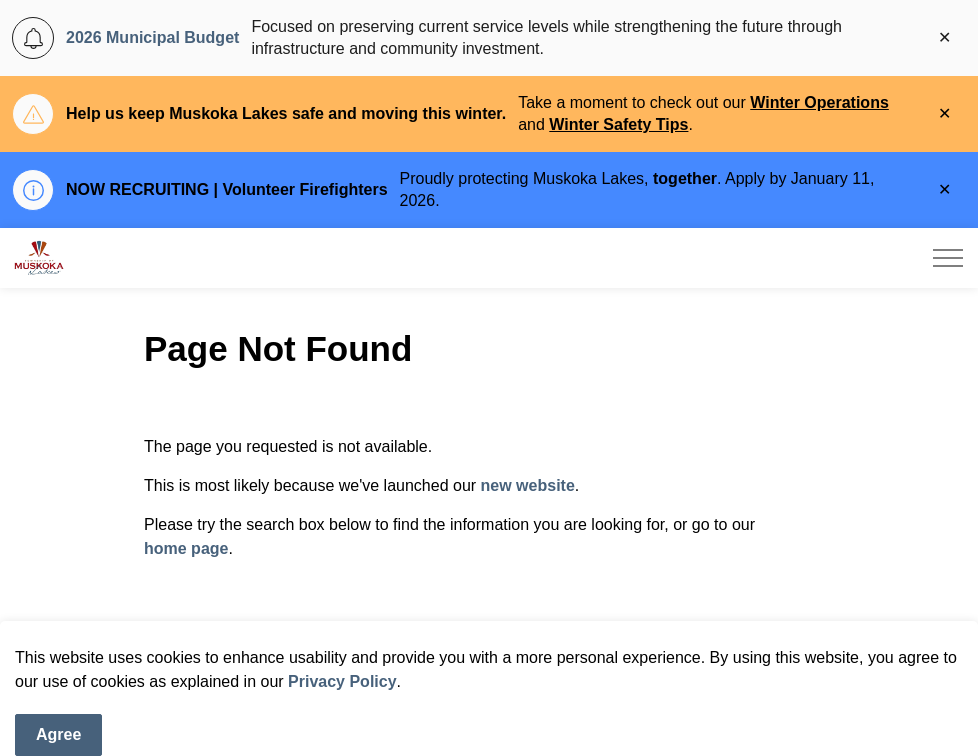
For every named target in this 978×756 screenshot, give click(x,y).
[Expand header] (948, 258)
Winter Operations (819, 102)
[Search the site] (489, 646)
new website (528, 485)
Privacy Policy (342, 723)
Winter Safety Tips (618, 124)
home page (186, 548)
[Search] (809, 646)
